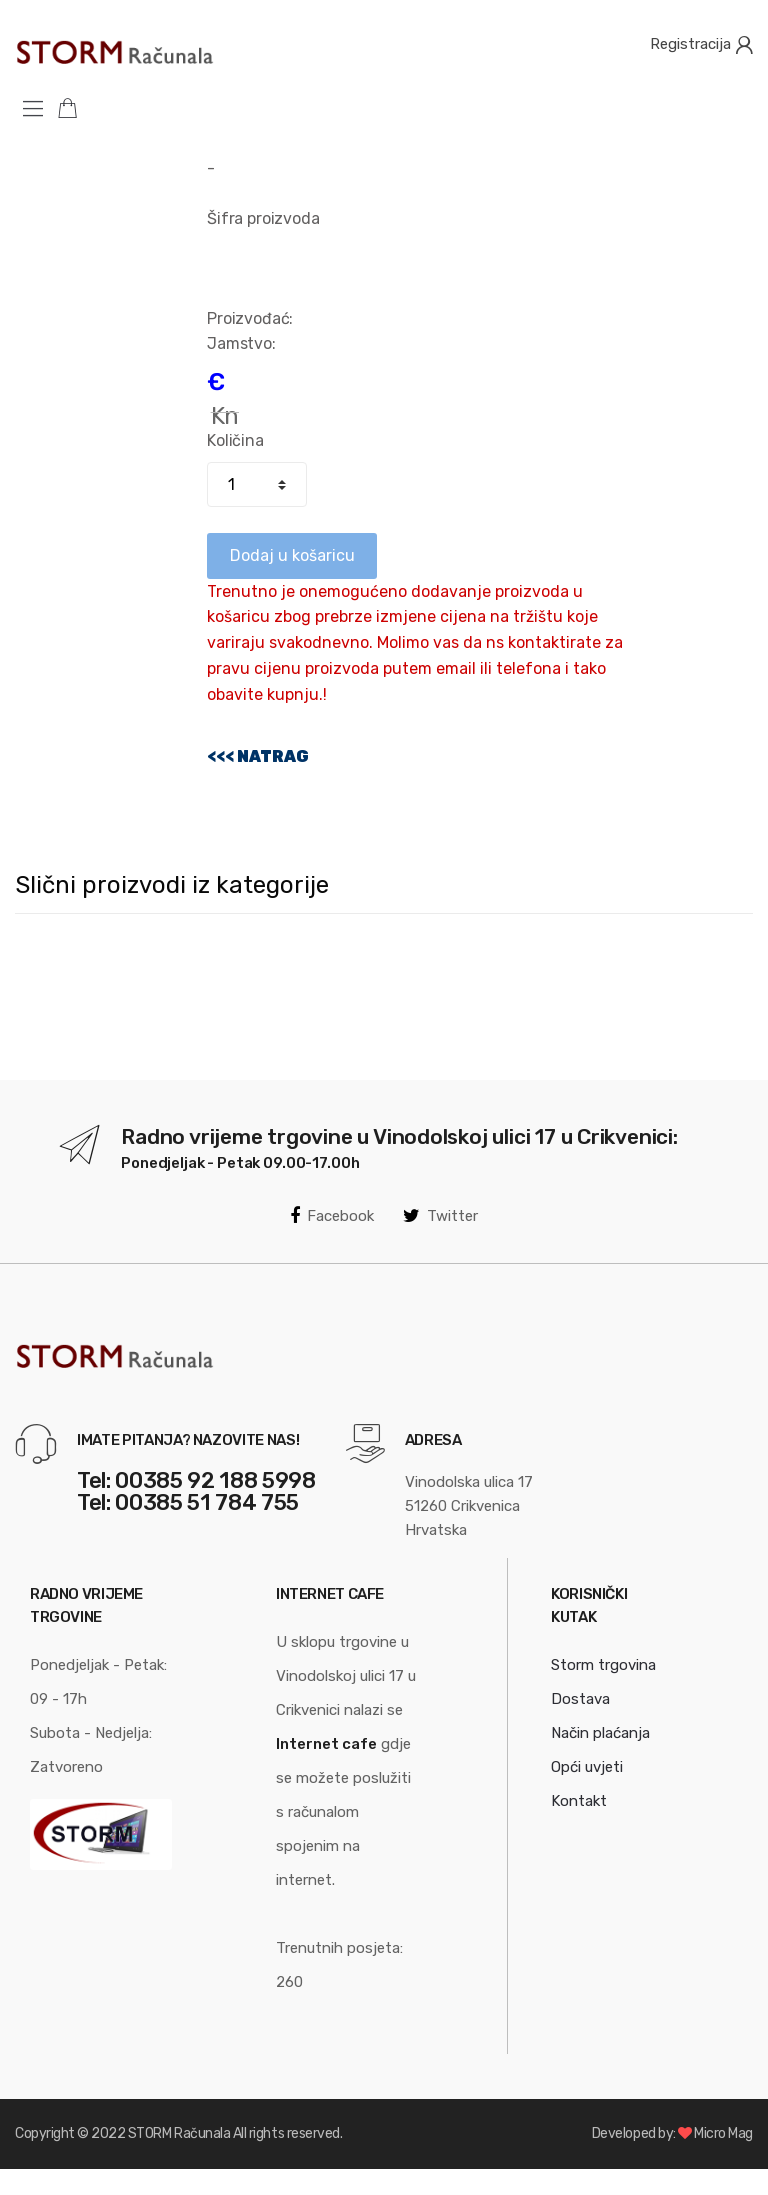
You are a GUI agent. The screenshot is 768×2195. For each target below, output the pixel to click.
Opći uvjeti (587, 1767)
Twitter (440, 1216)
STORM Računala (179, 2133)
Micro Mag (723, 2133)
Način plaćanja (600, 1733)
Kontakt (579, 1801)
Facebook (332, 1216)
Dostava (580, 1699)
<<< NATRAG (258, 756)
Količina (235, 440)
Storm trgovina (603, 1665)
